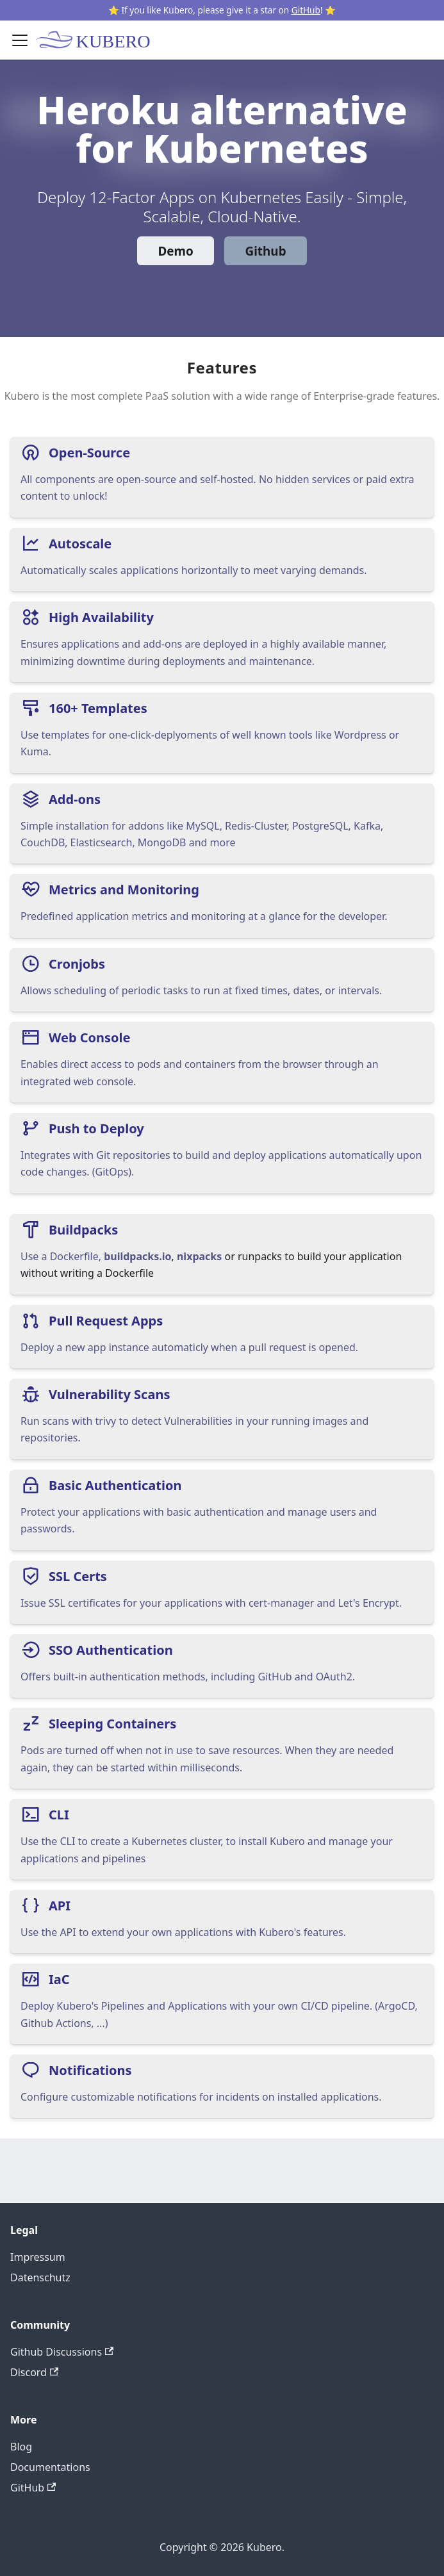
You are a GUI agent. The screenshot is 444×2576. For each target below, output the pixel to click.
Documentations (50, 2467)
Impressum (37, 2257)
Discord (34, 2372)
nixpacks (199, 1256)
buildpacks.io (137, 1256)
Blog (21, 2447)
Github (265, 251)
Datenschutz (40, 2277)
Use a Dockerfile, (62, 1256)
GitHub (306, 10)
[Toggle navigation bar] (19, 40)
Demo (175, 251)
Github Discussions (61, 2352)
